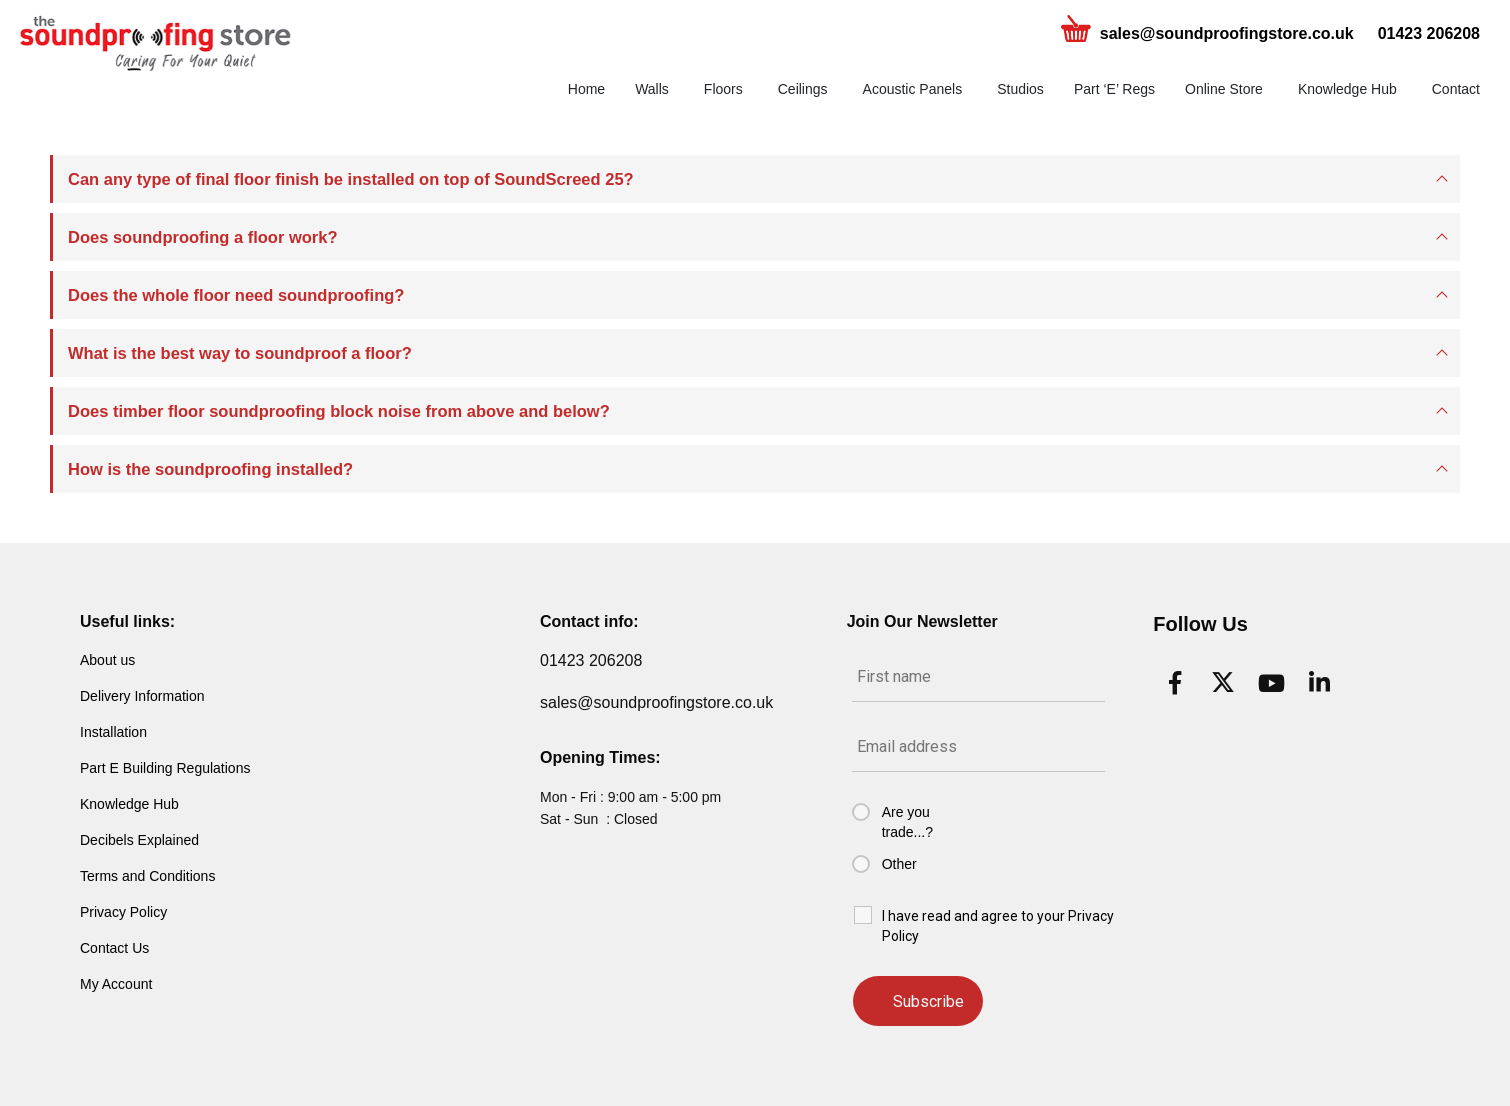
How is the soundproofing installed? (210, 469)
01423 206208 (1429, 33)
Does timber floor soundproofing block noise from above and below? (339, 411)
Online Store (1224, 89)
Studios (1020, 89)
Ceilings (803, 89)
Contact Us (114, 948)
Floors (723, 89)
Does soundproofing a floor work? (203, 237)
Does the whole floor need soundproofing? (236, 295)
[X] (1223, 683)
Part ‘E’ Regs (1114, 89)
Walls (652, 89)
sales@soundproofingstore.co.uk (1227, 33)
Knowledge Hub (1347, 89)
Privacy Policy (123, 912)
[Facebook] (1175, 683)
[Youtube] (1271, 683)
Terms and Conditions (147, 876)
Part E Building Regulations (165, 768)
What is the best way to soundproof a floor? (240, 353)
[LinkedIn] (1319, 683)
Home (586, 89)
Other (899, 864)
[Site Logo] (155, 44)
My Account (116, 984)
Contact (1456, 89)
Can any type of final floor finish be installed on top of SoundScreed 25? (351, 179)
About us (107, 660)
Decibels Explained (139, 840)
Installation (113, 732)
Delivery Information (142, 696)
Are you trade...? (907, 822)
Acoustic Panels (913, 89)
